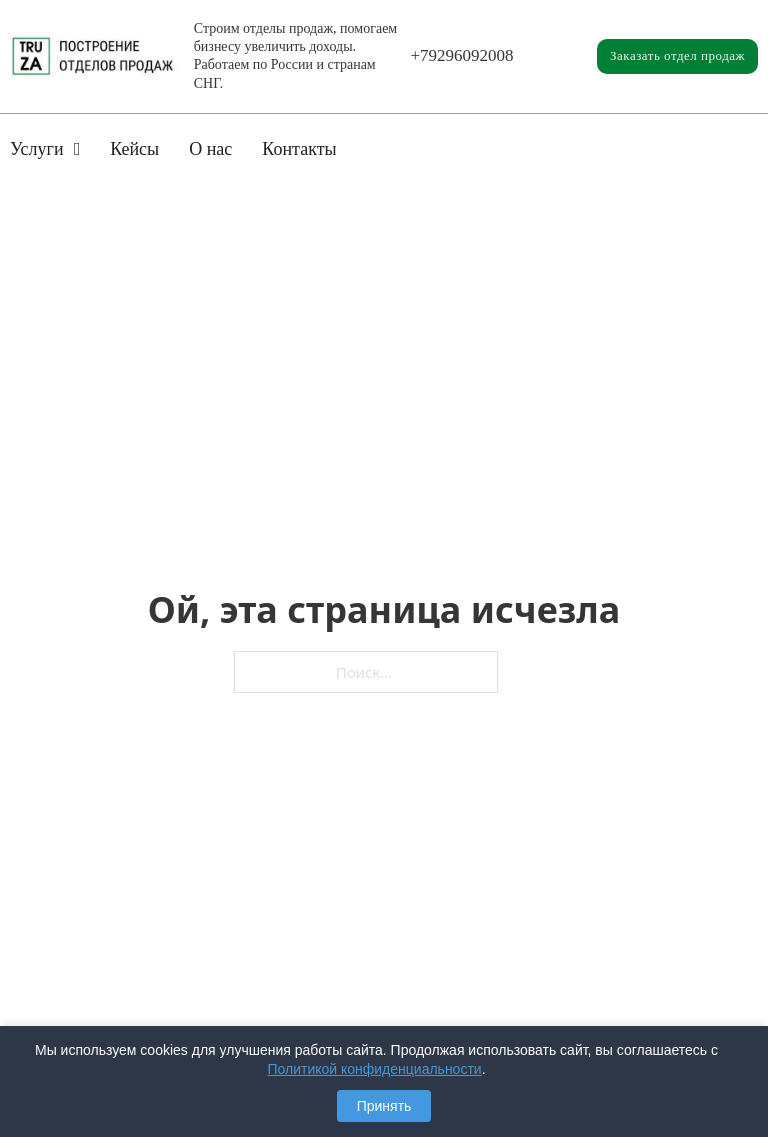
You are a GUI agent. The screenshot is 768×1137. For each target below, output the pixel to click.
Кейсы (134, 149)
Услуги (37, 149)
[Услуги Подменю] (77, 149)
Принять (384, 1106)
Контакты (299, 149)
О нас (210, 149)
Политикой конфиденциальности (374, 1069)
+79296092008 (462, 55)
